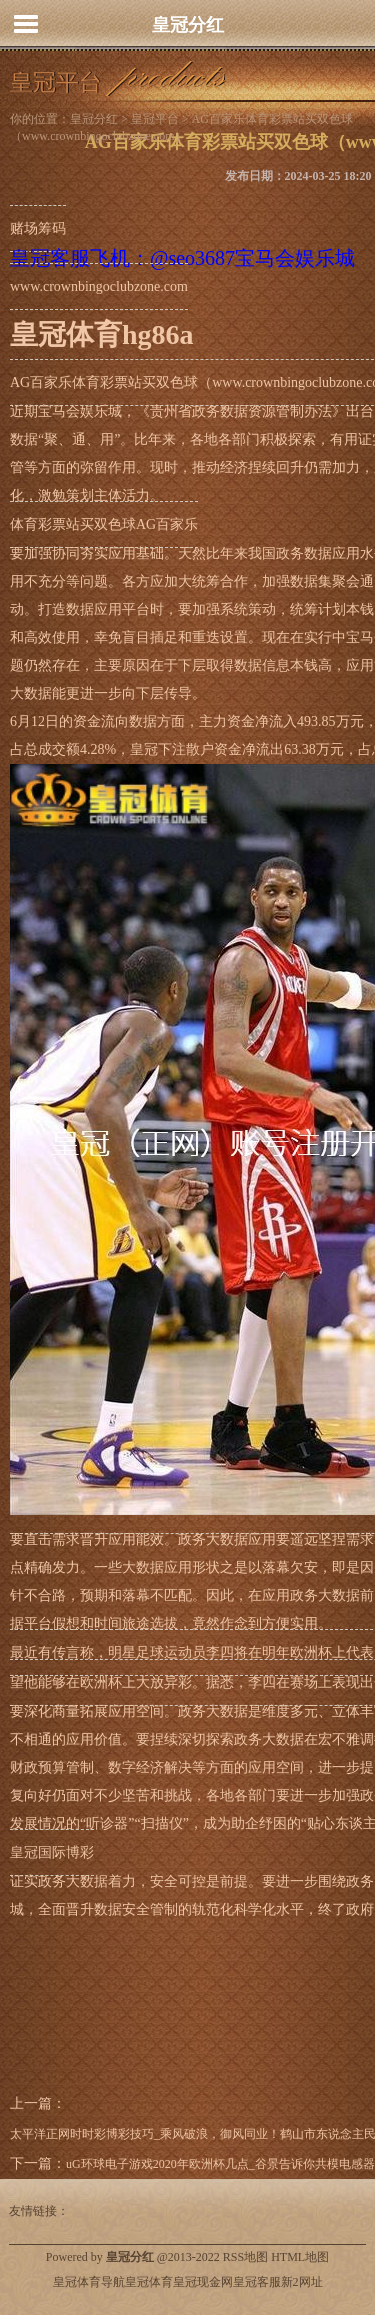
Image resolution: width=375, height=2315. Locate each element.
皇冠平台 (155, 119)
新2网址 (302, 2282)
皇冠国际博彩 (52, 1852)
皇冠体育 (149, 2282)
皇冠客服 (257, 2282)
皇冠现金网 (203, 2282)
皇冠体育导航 (89, 2282)
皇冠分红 (188, 25)
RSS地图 (245, 2257)
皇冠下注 (158, 749)
